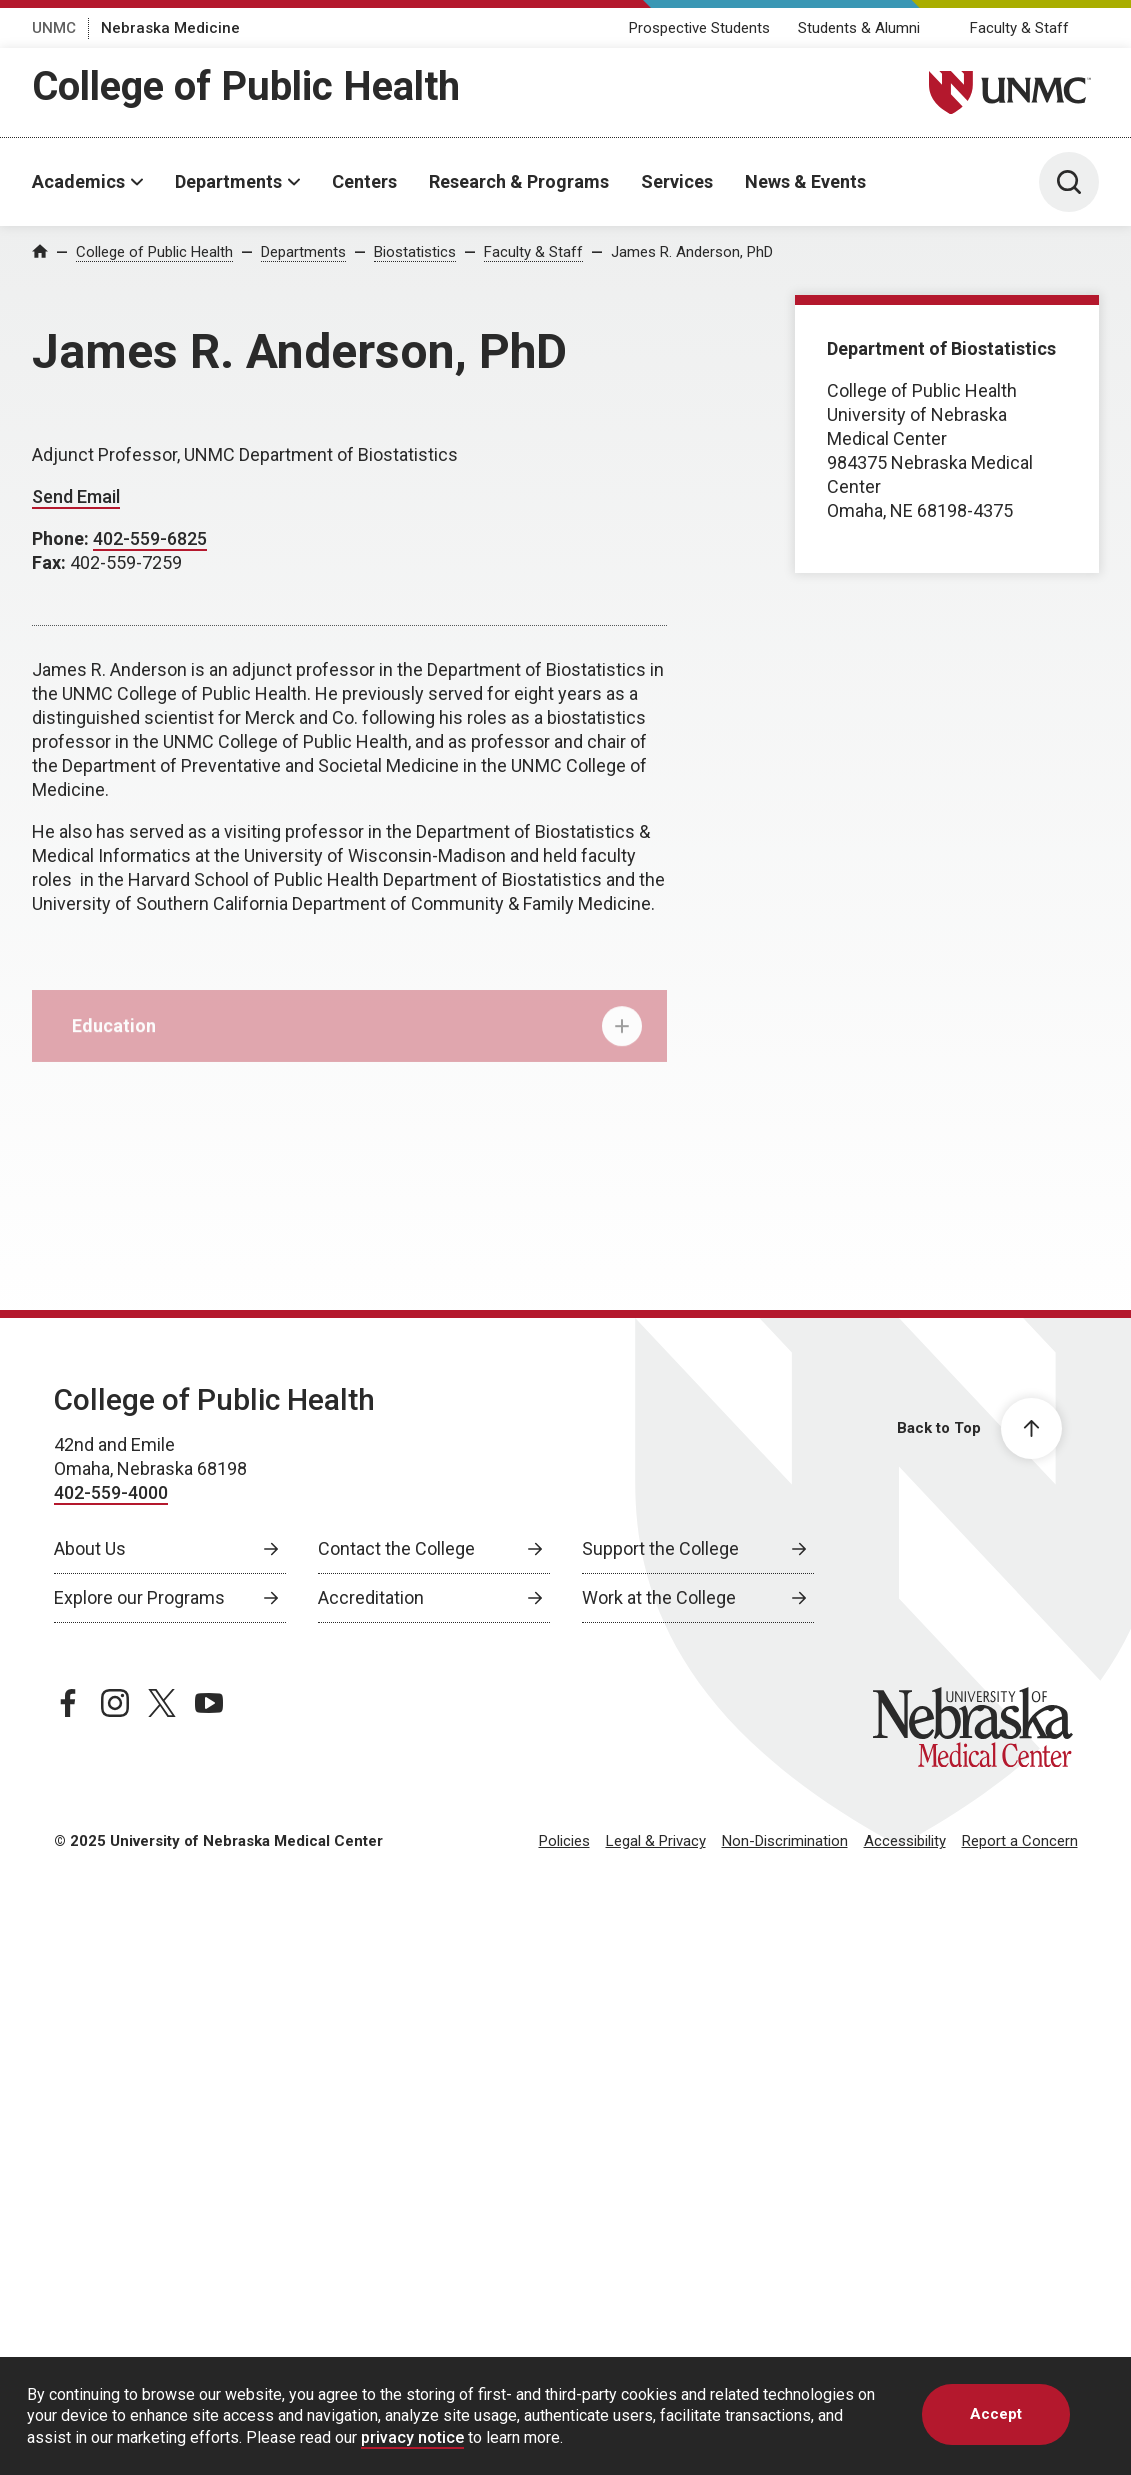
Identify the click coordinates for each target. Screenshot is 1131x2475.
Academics (78, 181)
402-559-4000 (111, 1492)
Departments (228, 181)
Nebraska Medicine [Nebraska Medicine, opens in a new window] (170, 28)
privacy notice (412, 2437)
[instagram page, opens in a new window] (115, 1703)
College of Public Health (246, 86)
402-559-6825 (150, 538)
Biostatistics (415, 252)
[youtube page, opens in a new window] (209, 1703)
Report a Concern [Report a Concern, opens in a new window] (1020, 1841)
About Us (90, 1548)
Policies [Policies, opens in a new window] (564, 1841)
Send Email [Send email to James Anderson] (76, 496)
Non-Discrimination (785, 1841)
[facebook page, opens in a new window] (68, 1703)
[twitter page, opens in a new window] (162, 1703)
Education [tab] (357, 1037)
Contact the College (396, 1548)
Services (677, 181)
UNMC (54, 28)
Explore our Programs (139, 1597)
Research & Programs (519, 181)
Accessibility (905, 1841)
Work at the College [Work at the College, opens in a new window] (659, 1597)
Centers (364, 181)
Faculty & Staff (1019, 28)
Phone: (62, 538)
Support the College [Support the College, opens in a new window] (660, 1548)
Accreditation (371, 1597)
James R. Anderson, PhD (692, 252)
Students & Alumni (859, 28)
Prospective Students (699, 28)
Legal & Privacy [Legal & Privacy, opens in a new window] (656, 1841)
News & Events (805, 181)
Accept (996, 2414)
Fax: (51, 562)
